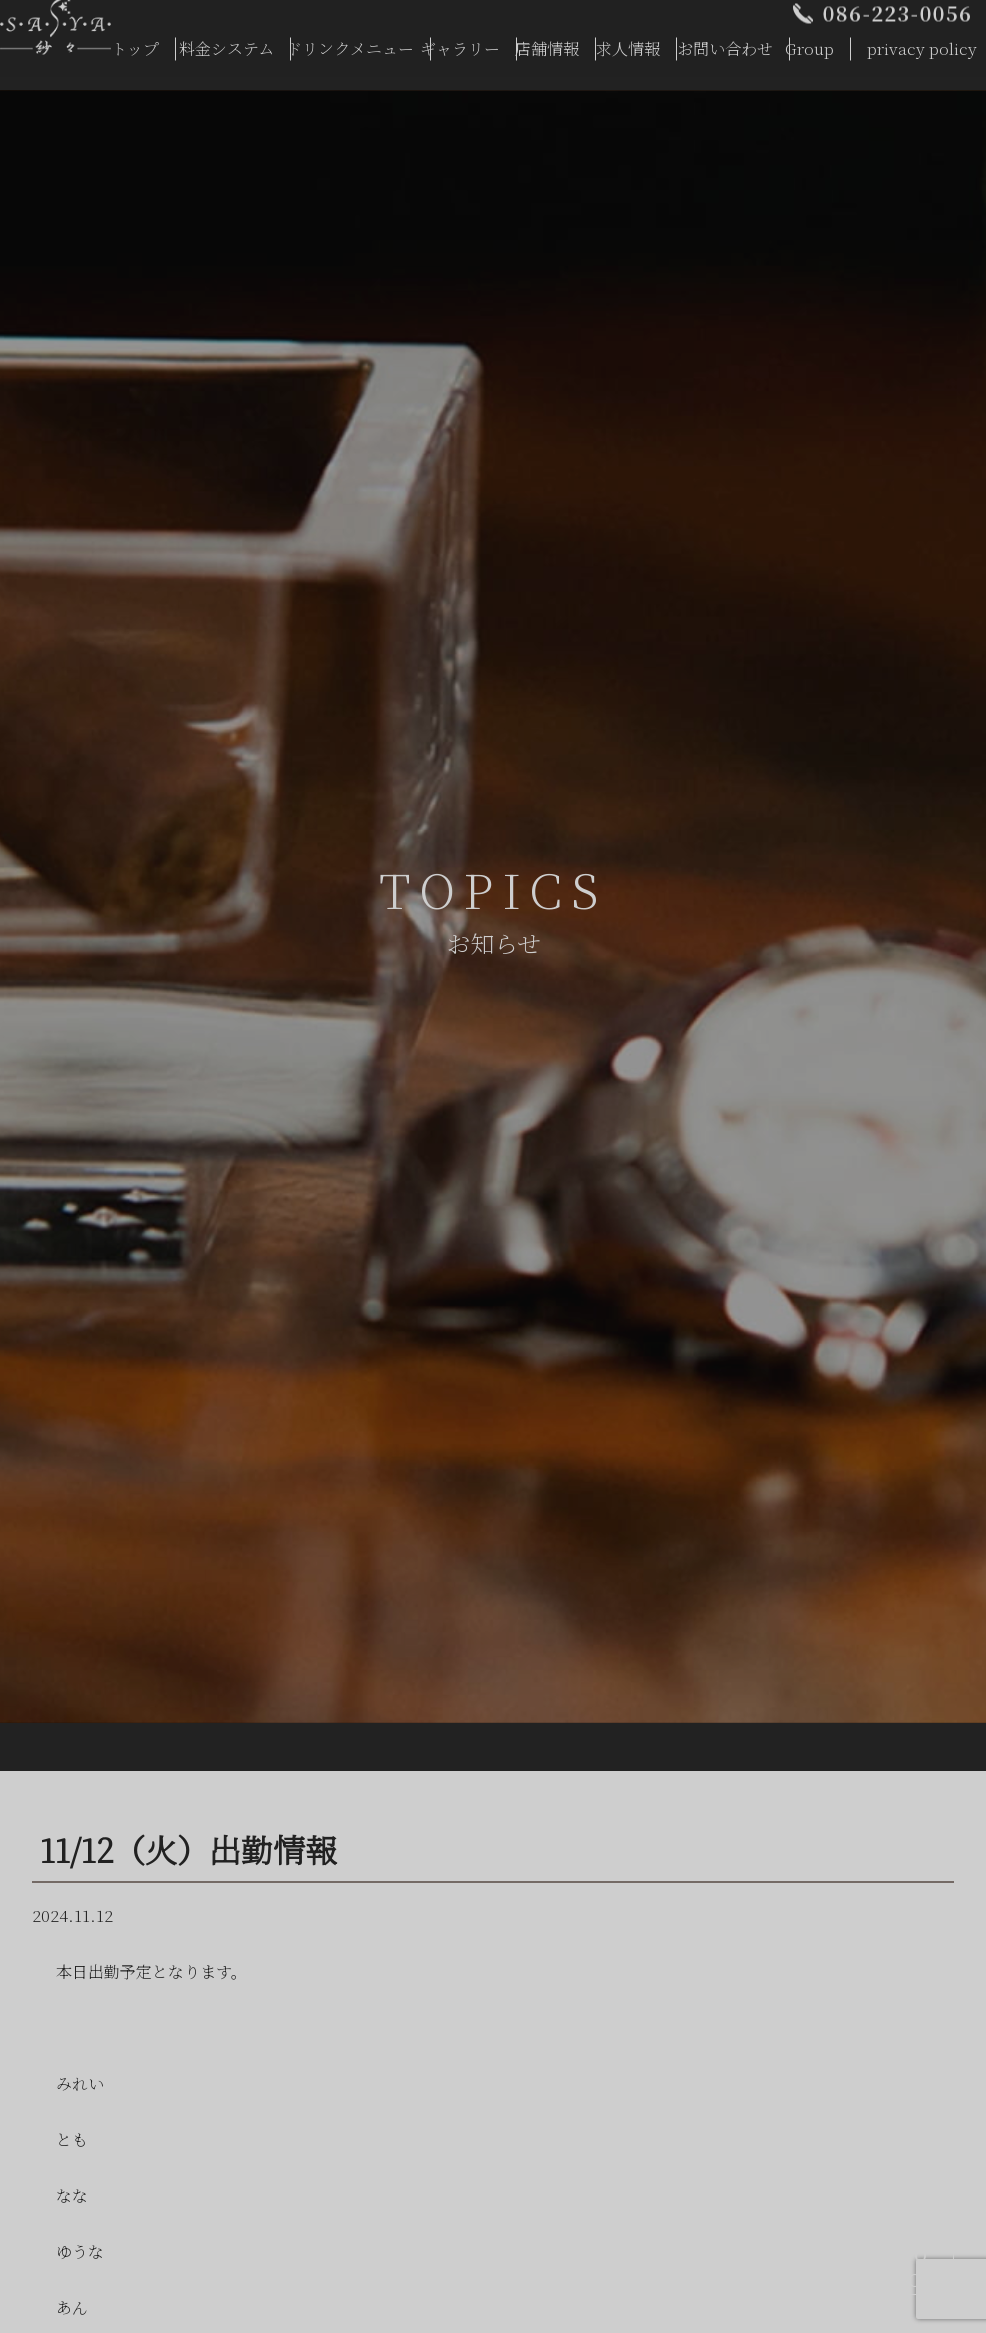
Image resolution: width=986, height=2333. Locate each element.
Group (809, 42)
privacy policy (922, 42)
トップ (135, 42)
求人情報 (628, 42)
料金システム (226, 42)
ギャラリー (460, 42)
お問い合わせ (725, 42)
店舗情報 (547, 42)
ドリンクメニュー (350, 42)
